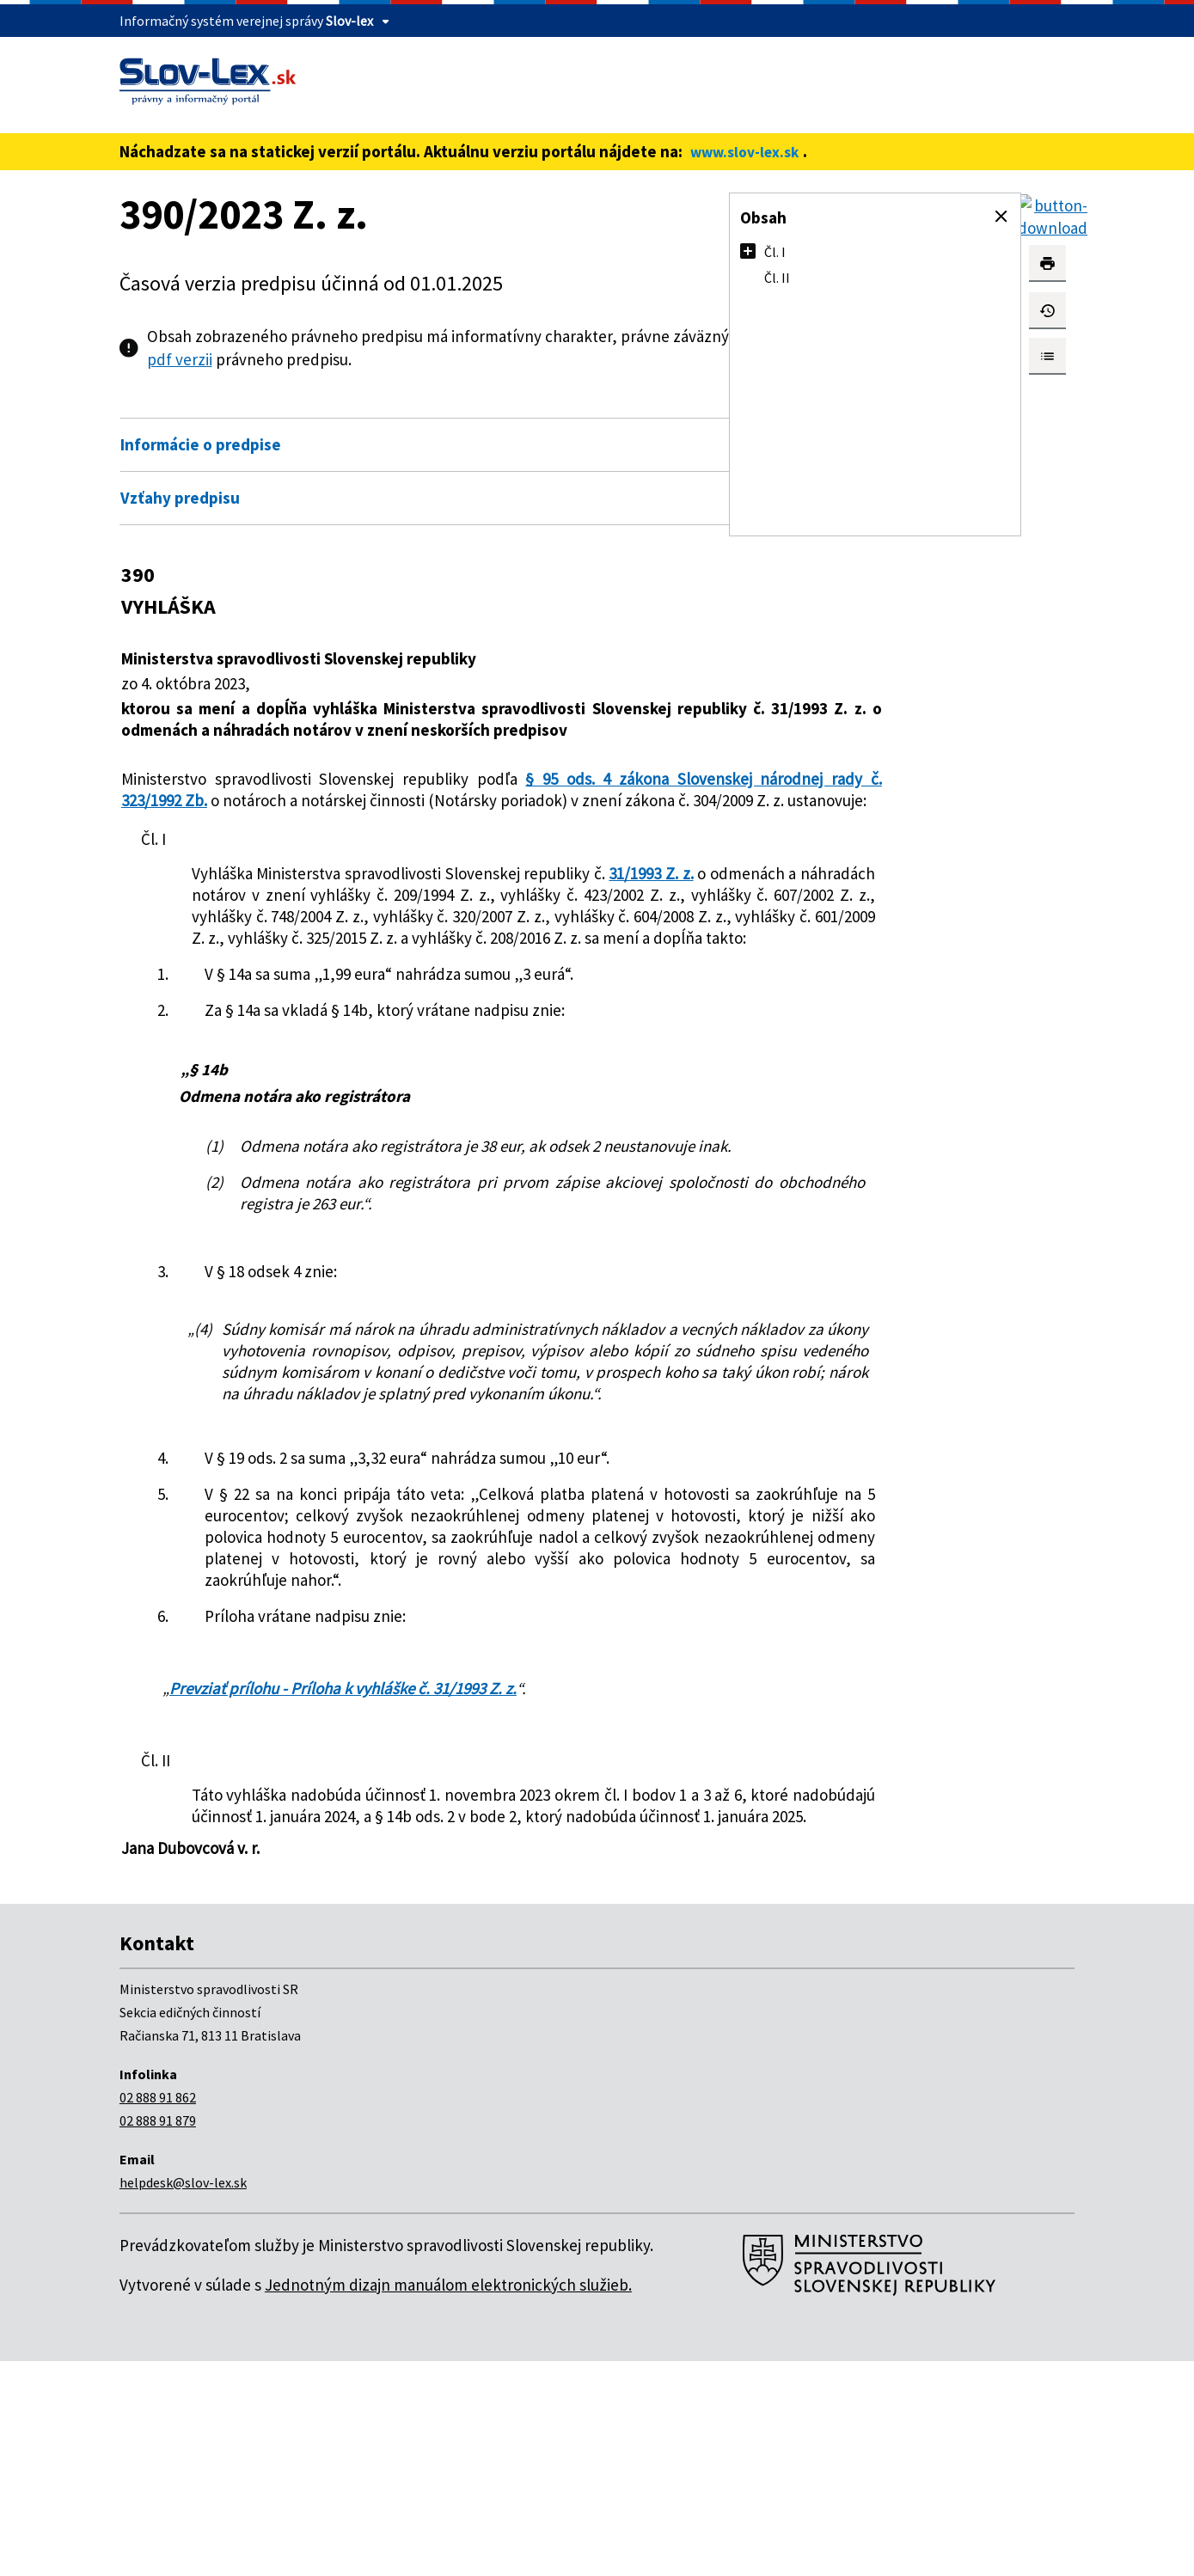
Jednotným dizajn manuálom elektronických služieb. (448, 2499)
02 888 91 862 (157, 2312)
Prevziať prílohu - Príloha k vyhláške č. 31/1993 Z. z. (343, 1881)
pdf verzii (384, 359)
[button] (1001, 217)
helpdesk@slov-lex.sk (183, 2397)
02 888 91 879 (157, 2335)
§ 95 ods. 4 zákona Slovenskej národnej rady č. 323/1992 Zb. (394, 811)
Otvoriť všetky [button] (627, 407)
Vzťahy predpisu (180, 497)
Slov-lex (349, 20)
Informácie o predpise (200, 444)
